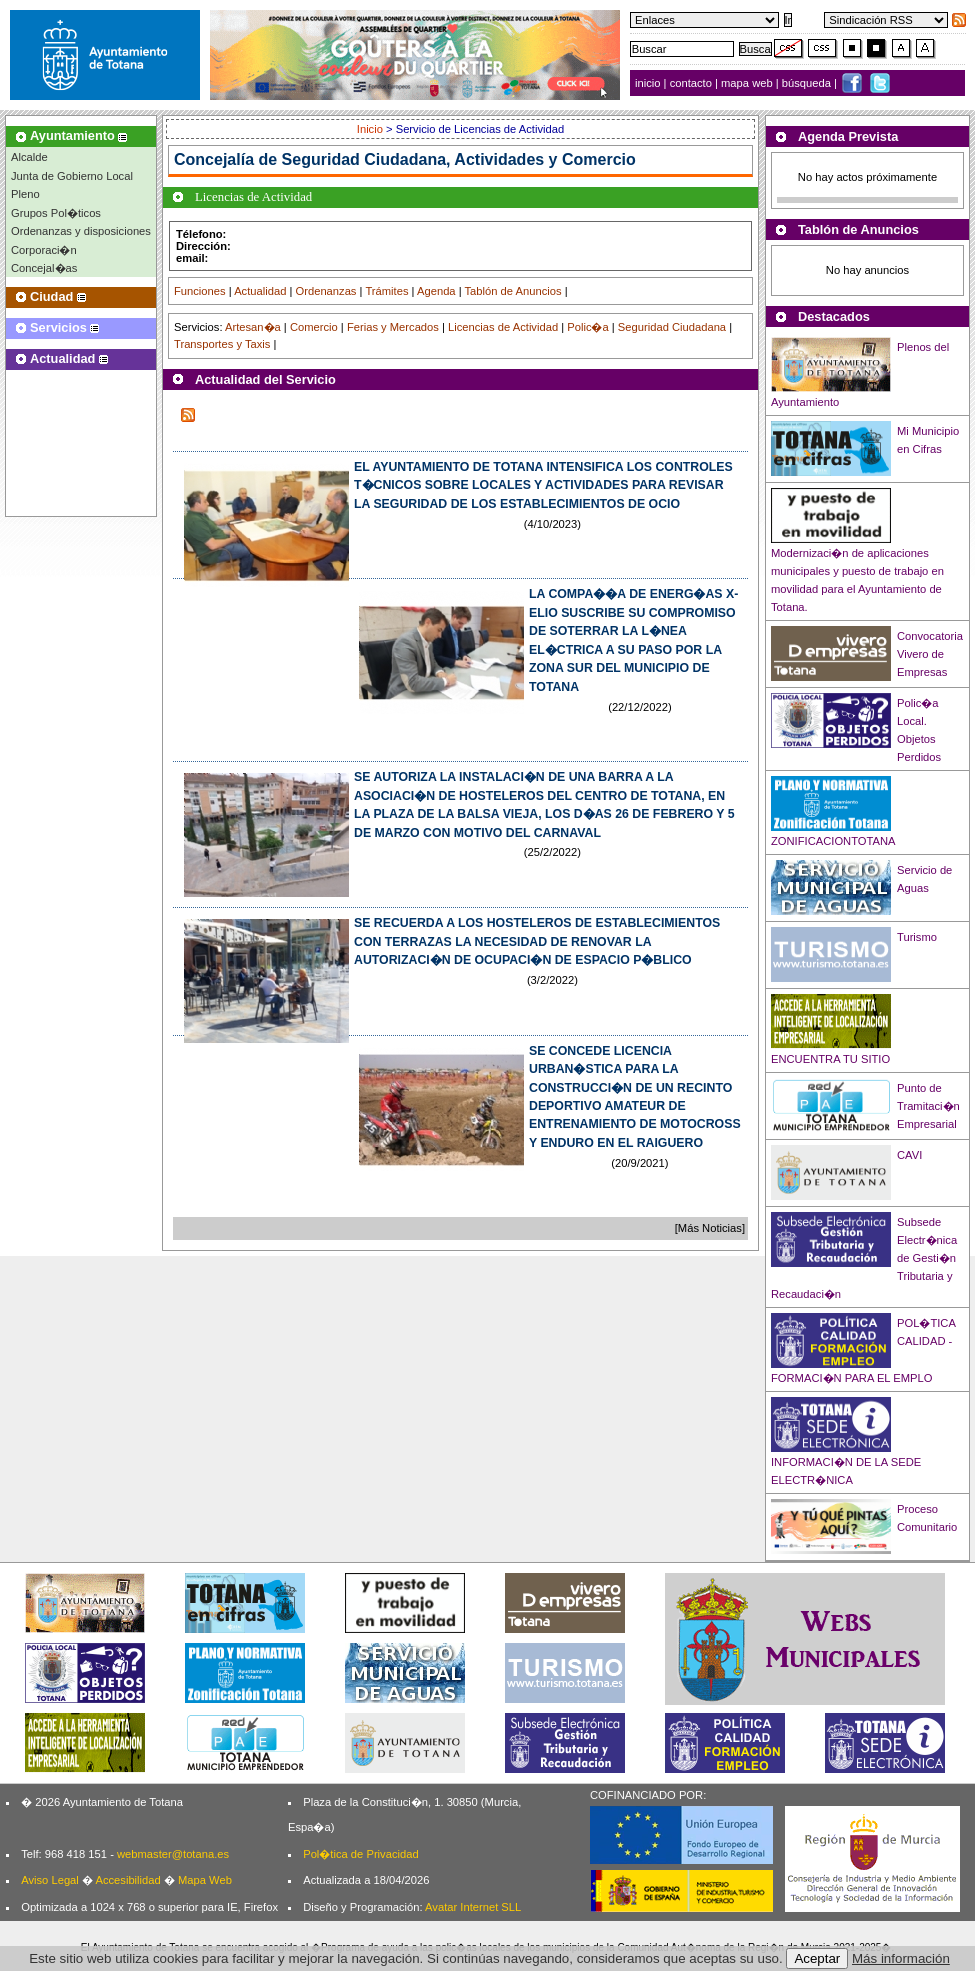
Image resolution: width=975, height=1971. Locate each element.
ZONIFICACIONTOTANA (833, 841)
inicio (649, 83)
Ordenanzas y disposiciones (81, 231)
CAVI (909, 1155)
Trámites (386, 291)
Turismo (917, 937)
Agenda (436, 291)
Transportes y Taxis (222, 344)
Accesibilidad (127, 1880)
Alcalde (29, 157)
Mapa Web (205, 1880)
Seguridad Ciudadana (672, 327)
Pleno (25, 194)
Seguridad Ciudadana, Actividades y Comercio (459, 159)
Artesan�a (253, 327)
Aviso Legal (50, 1880)
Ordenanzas (326, 291)
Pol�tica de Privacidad (360, 1854)
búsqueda (808, 83)
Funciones (200, 291)
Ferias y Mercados (393, 327)
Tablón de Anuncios (513, 291)
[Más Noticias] (710, 1228)
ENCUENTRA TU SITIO (830, 1059)
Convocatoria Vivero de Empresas (930, 654)
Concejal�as (44, 268)
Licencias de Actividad (503, 327)
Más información (901, 1958)
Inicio (371, 129)
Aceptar (817, 1958)
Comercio (314, 327)
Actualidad (260, 291)
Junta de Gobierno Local (72, 176)
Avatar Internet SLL (473, 1907)
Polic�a (587, 327)
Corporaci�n (44, 250)
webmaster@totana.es (173, 1854)
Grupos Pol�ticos (56, 213)
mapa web (748, 83)
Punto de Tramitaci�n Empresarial (928, 1106)
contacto (691, 83)
